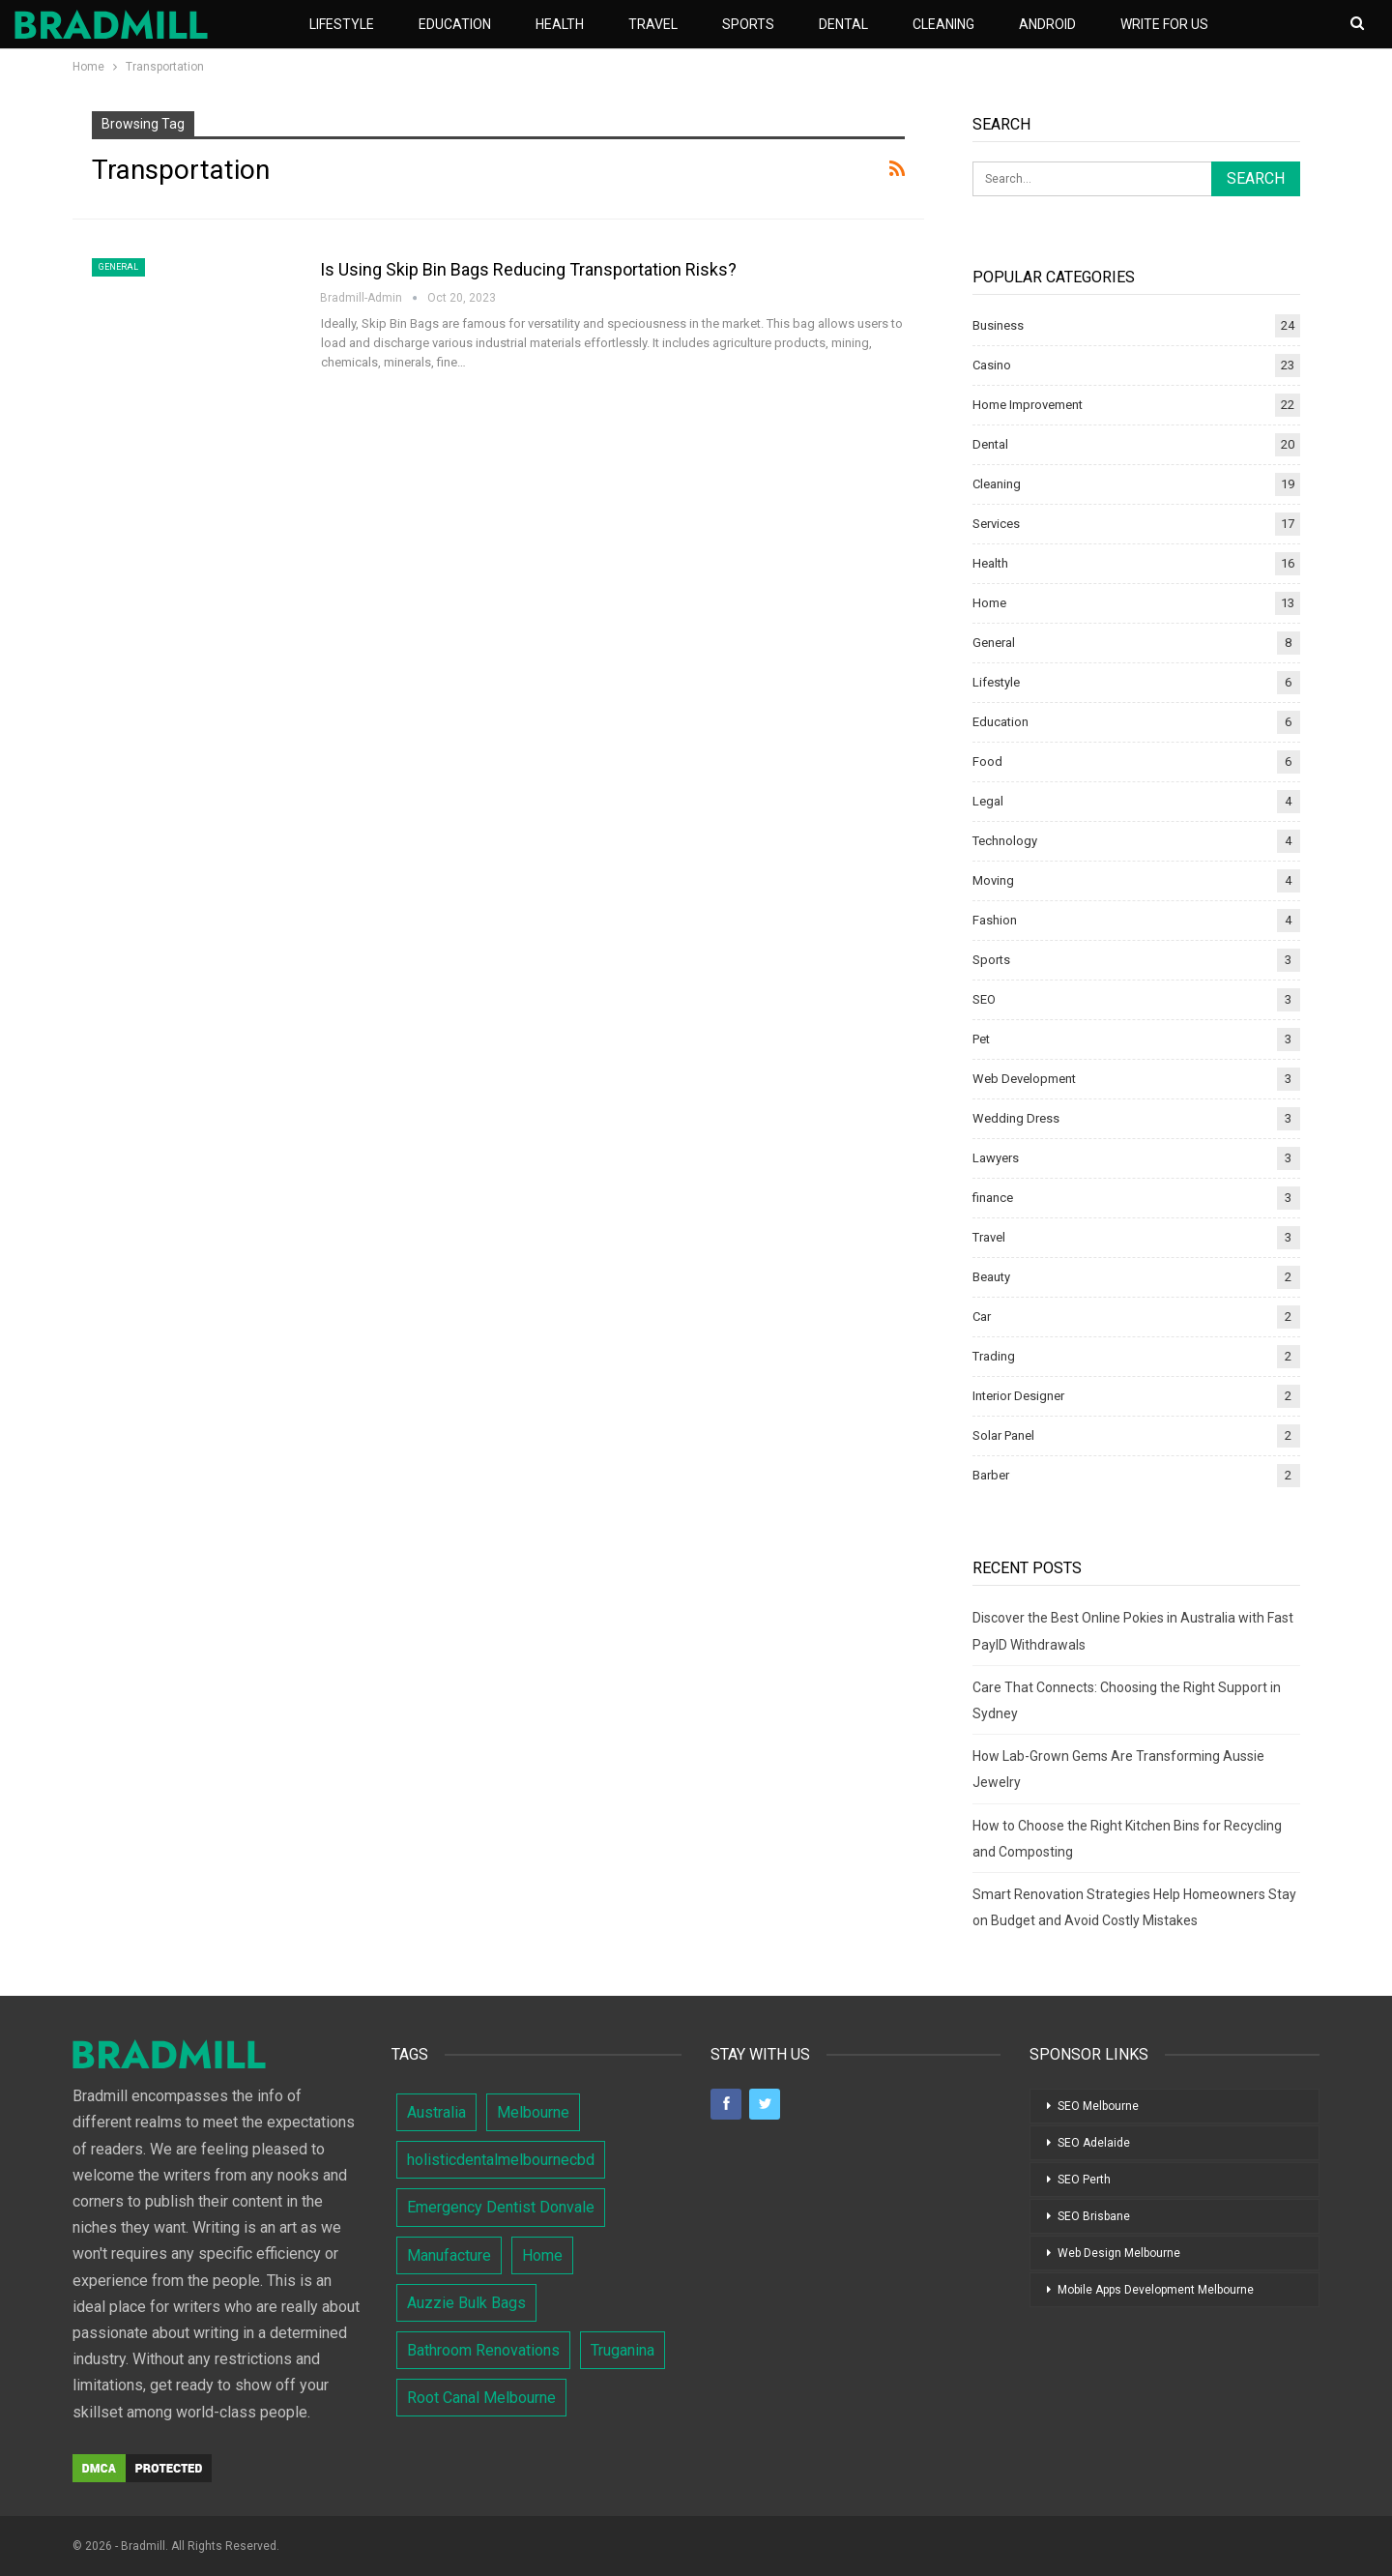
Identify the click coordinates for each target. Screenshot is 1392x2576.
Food (987, 761)
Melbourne (533, 2112)
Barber (990, 1475)
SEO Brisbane (1094, 2216)
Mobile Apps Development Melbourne (1156, 2290)
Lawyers (995, 1158)
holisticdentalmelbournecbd (500, 2160)
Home (989, 603)
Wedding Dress (1015, 1118)
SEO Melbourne (1098, 2106)
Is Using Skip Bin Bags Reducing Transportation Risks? (530, 269)
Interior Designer (1018, 1396)
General (118, 267)
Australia (436, 2112)
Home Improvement (1027, 404)
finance (992, 1197)
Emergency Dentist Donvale (500, 2207)
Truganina (622, 2350)
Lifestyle (341, 24)
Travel (653, 24)
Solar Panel (1003, 1435)
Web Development (1024, 1078)
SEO (984, 999)
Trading (993, 1356)
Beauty (991, 1277)
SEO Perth (1084, 2179)
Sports (748, 24)
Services (996, 523)
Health (560, 24)
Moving (993, 880)
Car (981, 1316)
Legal (987, 801)
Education (455, 24)
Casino (991, 365)
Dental (843, 24)
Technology (1004, 841)
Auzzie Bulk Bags (466, 2303)
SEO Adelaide (1094, 2143)
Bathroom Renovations (483, 2350)
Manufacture (449, 2255)
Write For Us (1164, 24)
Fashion (994, 920)
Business (998, 325)
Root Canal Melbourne (481, 2397)
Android (1047, 24)
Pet (981, 1039)
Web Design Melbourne (1119, 2253)
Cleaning (943, 24)
